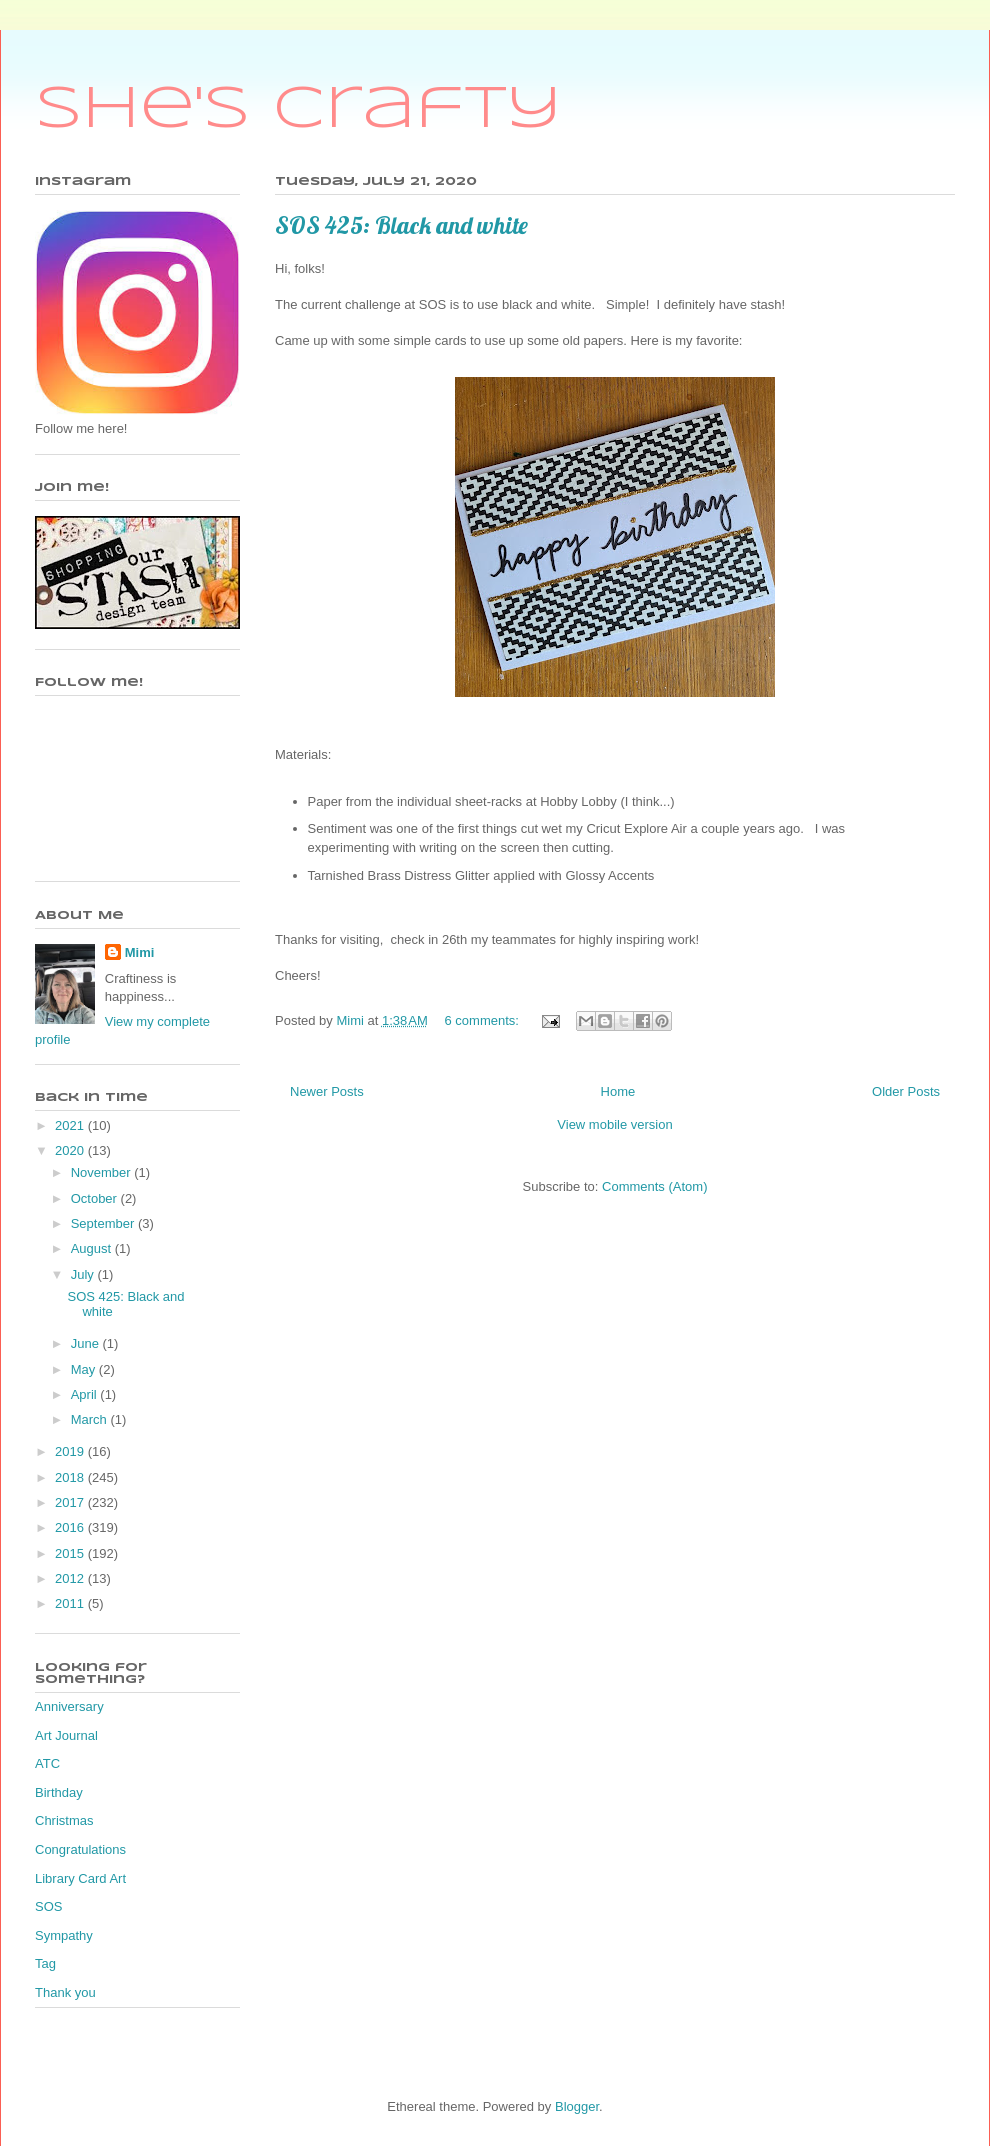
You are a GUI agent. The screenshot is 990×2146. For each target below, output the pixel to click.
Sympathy (64, 1935)
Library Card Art (80, 1878)
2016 (71, 1527)
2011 (71, 1603)
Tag (45, 1963)
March (91, 1419)
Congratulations (80, 1849)
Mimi (140, 952)
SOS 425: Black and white (401, 225)
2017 (71, 1502)
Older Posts (906, 1091)
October (96, 1198)
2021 (71, 1125)
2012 (71, 1578)
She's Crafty (298, 110)
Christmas (64, 1820)
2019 (71, 1451)
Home (618, 1091)
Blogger (577, 2106)
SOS (48, 1906)
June (87, 1343)
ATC (47, 1763)
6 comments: (483, 1020)
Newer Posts (327, 1091)
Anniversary (69, 1706)
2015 (71, 1553)
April (86, 1394)
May (85, 1369)
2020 (71, 1150)
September (104, 1223)
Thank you (65, 1992)
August (93, 1248)
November (103, 1172)
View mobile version (614, 1124)
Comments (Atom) (654, 1186)
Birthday (59, 1792)
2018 (71, 1477)
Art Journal (66, 1735)
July (84, 1274)
